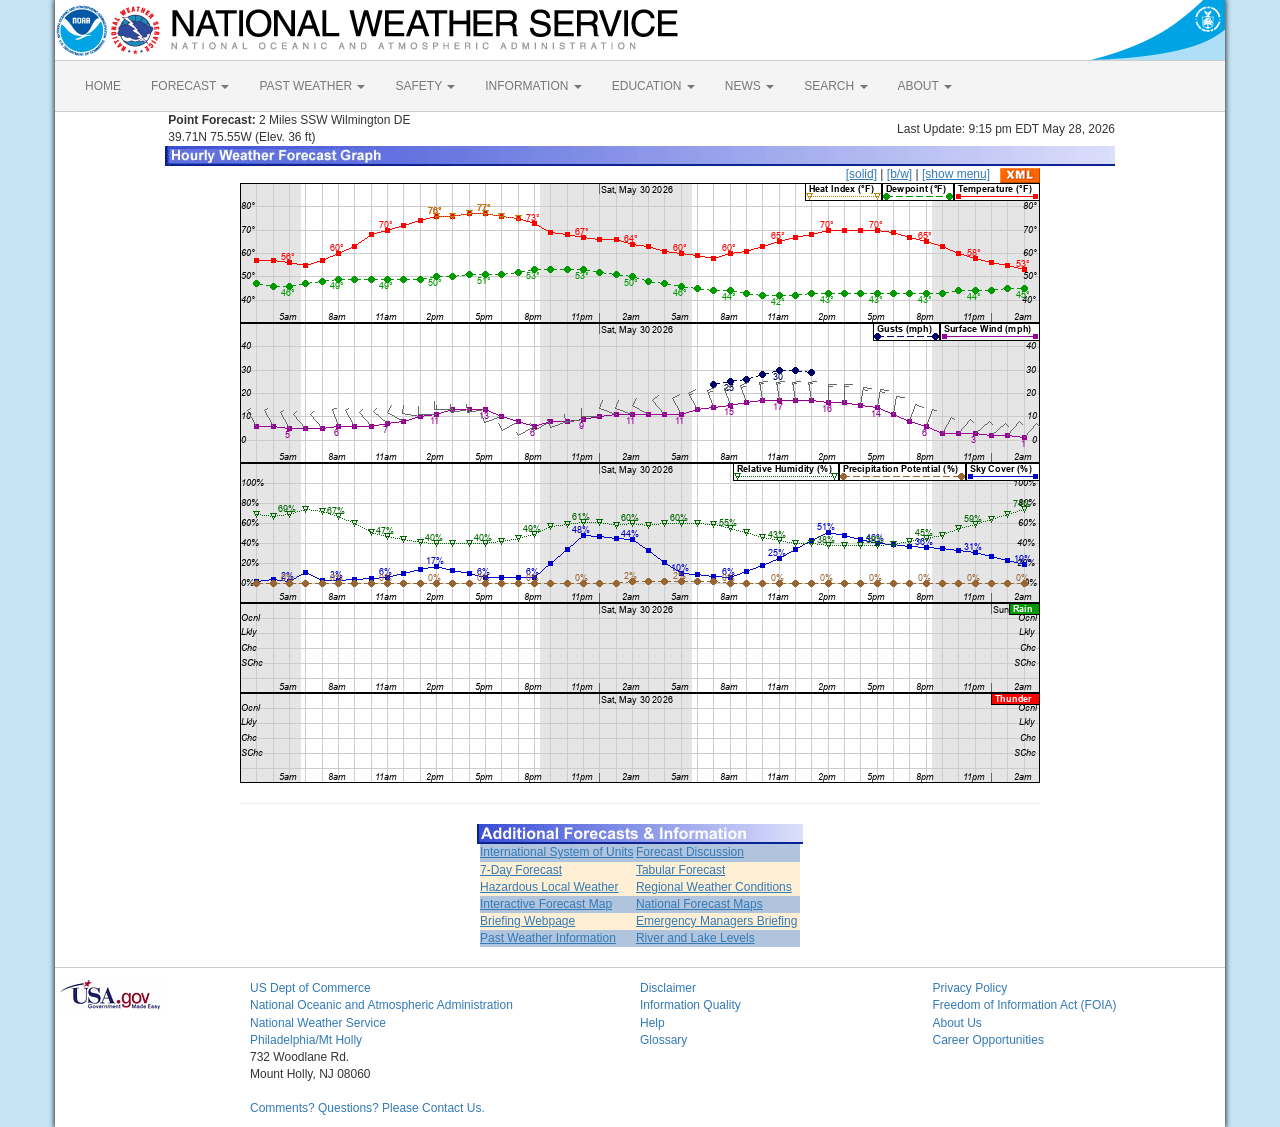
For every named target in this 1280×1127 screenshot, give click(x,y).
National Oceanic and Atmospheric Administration (381, 1005)
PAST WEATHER (312, 86)
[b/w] (899, 174)
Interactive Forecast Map (546, 904)
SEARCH (835, 86)
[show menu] (956, 174)
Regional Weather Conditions (714, 887)
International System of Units (556, 852)
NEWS (749, 86)
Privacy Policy (970, 988)
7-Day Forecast (521, 870)
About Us (957, 1023)
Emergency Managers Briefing (716, 921)
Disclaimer (668, 988)
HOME (103, 86)
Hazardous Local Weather (549, 887)
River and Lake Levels (695, 938)
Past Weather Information (548, 938)
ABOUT (925, 86)
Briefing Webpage (527, 921)
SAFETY (425, 86)
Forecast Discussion (690, 852)
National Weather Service (318, 1023)
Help (652, 1023)
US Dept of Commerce (310, 988)
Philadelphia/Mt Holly (306, 1040)
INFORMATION (533, 86)
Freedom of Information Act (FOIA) (1025, 1005)
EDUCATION (653, 86)
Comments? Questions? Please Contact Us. (367, 1108)
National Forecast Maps (699, 904)
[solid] (861, 174)
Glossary (663, 1040)
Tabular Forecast (680, 870)
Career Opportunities (988, 1040)
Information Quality (690, 1005)
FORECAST (190, 86)
